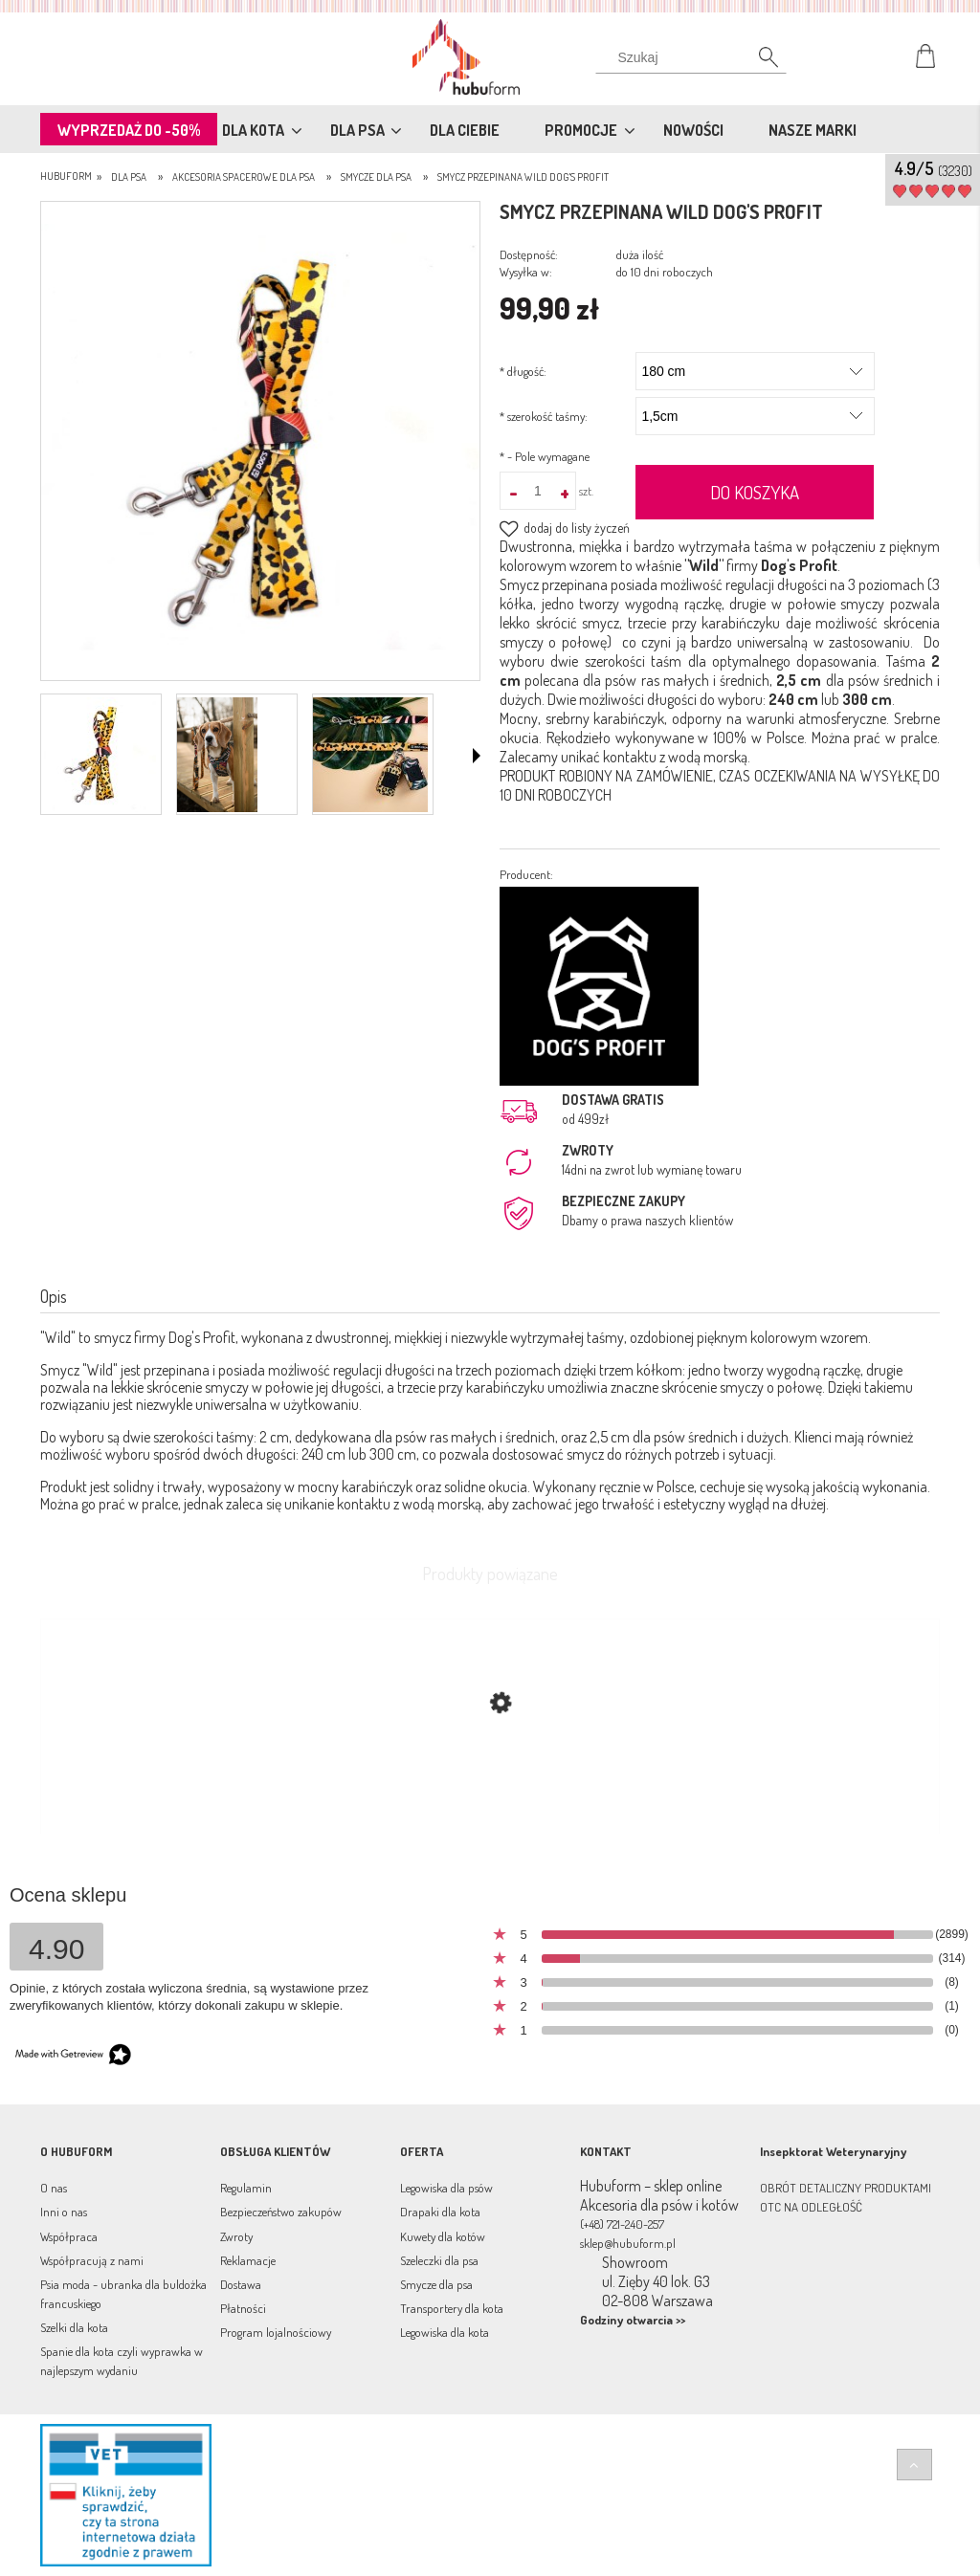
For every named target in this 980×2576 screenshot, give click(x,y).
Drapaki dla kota (440, 2211)
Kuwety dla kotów (442, 2236)
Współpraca (69, 2236)
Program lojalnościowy (275, 2332)
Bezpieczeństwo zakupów (281, 2211)
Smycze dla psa (436, 2284)
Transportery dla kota (451, 2308)
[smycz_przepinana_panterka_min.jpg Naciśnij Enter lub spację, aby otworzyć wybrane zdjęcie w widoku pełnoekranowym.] (260, 443)
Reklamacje (248, 2260)
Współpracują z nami (92, 2260)
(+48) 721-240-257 (622, 2224)
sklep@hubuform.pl (628, 2243)
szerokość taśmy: (544, 416)
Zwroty (236, 2236)
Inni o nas (63, 2211)
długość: (523, 371)
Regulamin (246, 2187)
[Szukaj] (691, 62)
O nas (53, 2187)
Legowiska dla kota (444, 2332)
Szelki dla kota (74, 2327)
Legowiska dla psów (446, 2187)
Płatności (243, 2308)
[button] (476, 755)
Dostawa (240, 2284)
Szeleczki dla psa (439, 2260)
